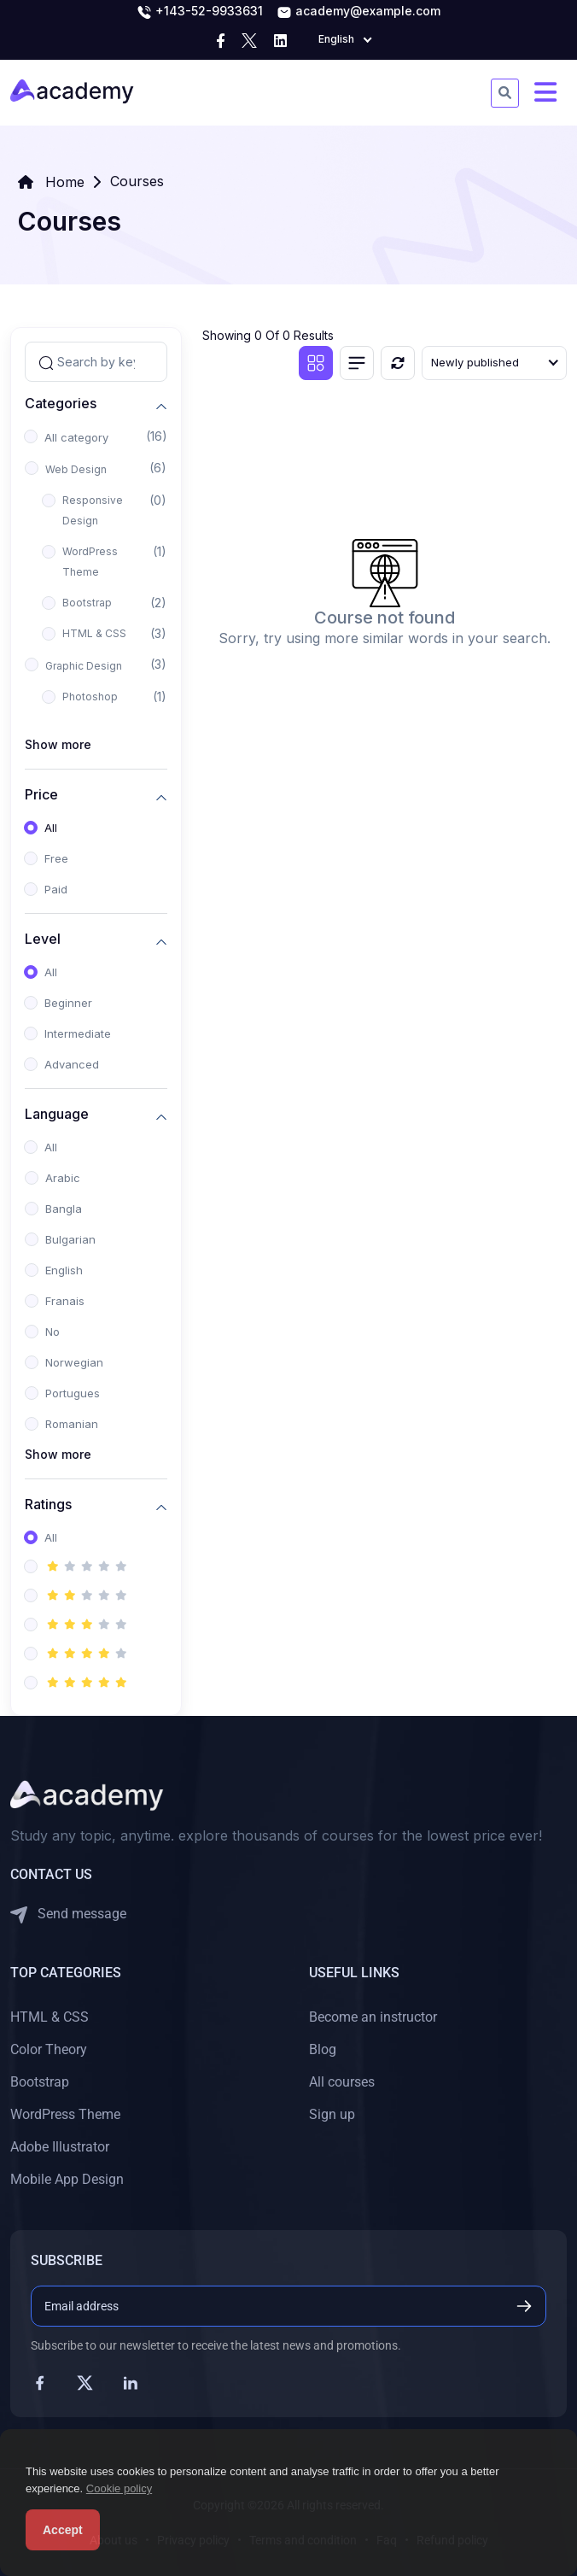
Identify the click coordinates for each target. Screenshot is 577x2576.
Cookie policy (119, 2488)
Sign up (332, 2114)
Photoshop (90, 696)
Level (43, 939)
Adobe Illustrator (59, 2147)
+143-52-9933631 (200, 11)
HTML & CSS (94, 633)
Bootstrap (87, 602)
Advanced (71, 1064)
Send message (68, 1914)
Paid (55, 889)
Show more (58, 744)
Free (56, 858)
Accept (63, 2530)
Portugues (72, 1393)
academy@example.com (358, 11)
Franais (65, 1301)
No (52, 1331)
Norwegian (74, 1362)
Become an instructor (373, 2017)
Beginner (68, 1003)
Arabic (62, 1178)
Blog (322, 2049)
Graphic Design (83, 665)
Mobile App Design (67, 2179)
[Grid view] (316, 363)
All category (76, 437)
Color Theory (48, 2049)
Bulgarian (70, 1239)
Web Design (76, 469)
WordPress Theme (90, 561)
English (64, 1270)
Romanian (71, 1424)
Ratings (48, 1504)
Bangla (63, 1208)
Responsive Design (92, 510)
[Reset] (398, 363)
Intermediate (77, 1033)
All (50, 827)
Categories (60, 403)
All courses (342, 2082)
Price (41, 795)
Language (57, 1114)
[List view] (357, 363)
